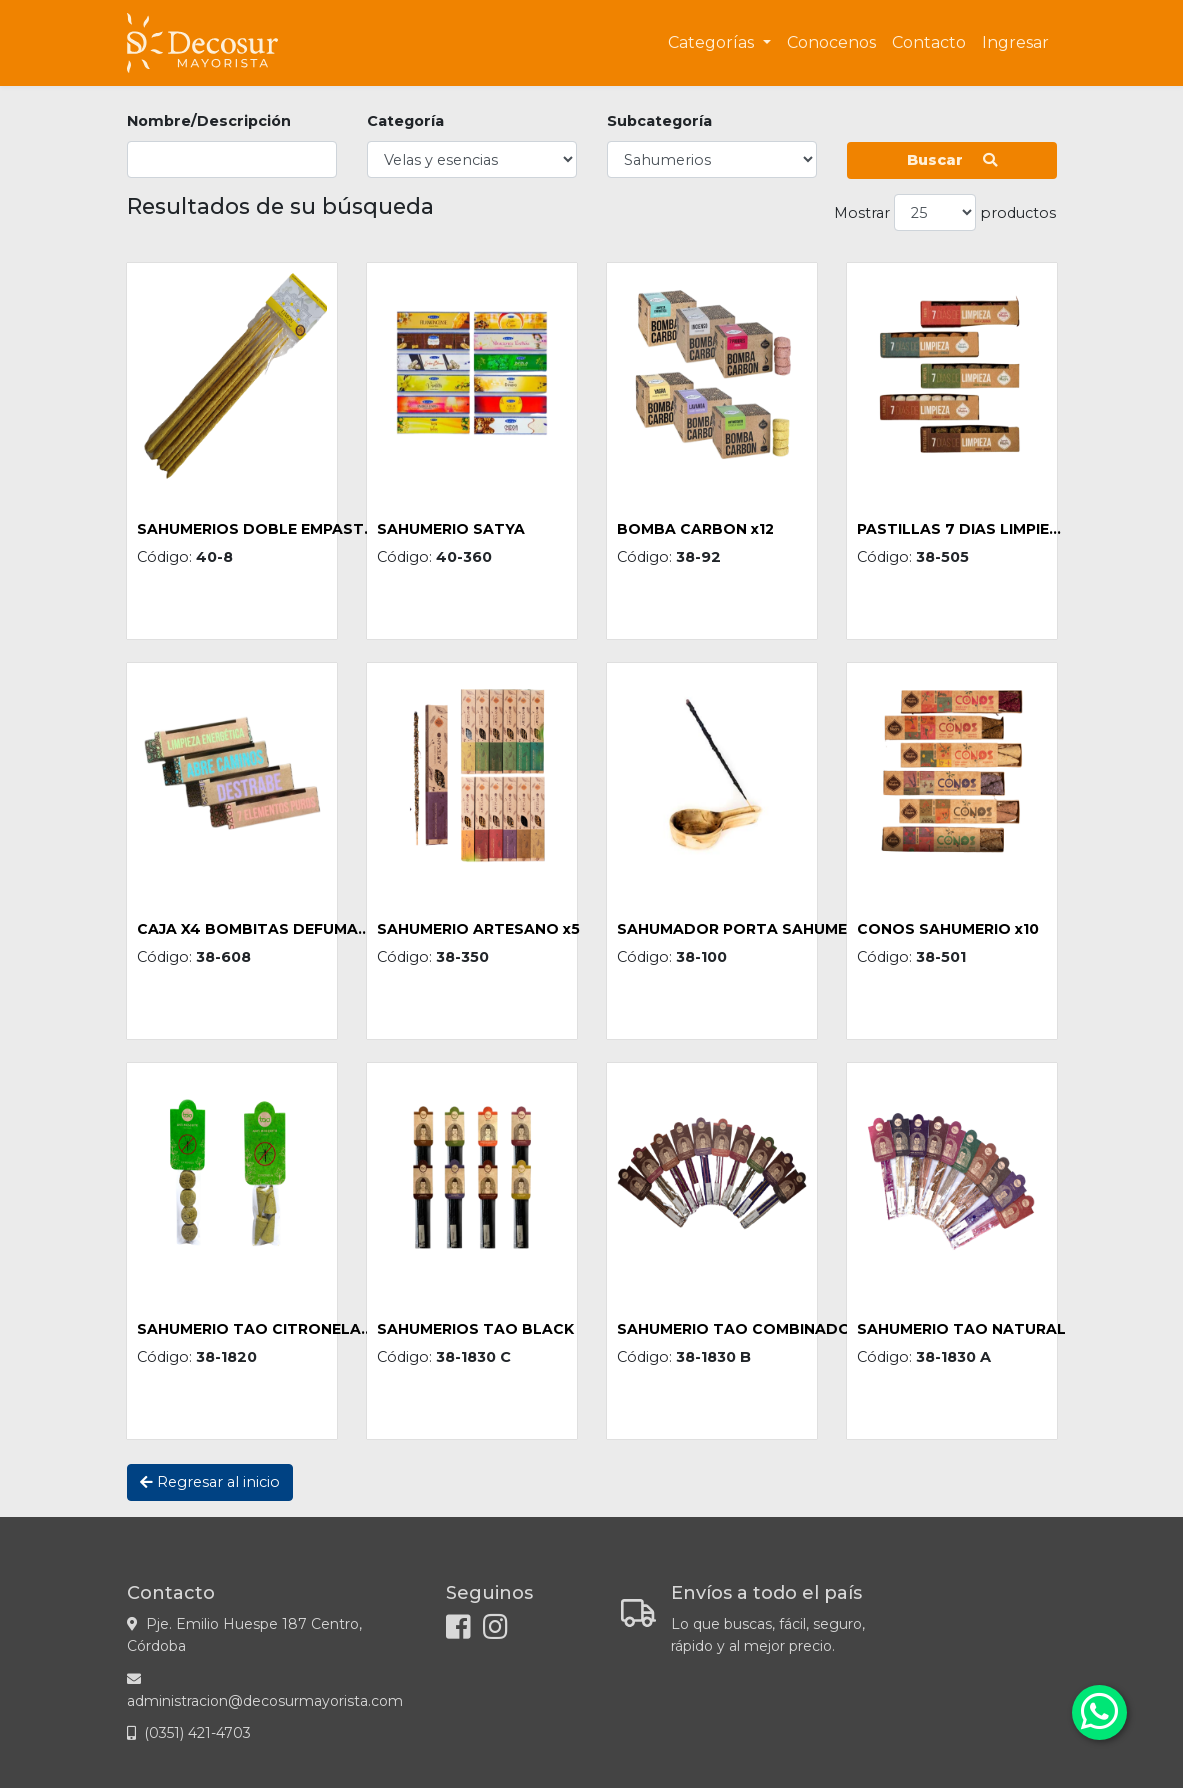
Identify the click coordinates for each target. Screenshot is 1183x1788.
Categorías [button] (713, 42)
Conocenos (831, 42)
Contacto (929, 42)
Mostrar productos (945, 212)
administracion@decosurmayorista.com (265, 1701)
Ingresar (1015, 42)
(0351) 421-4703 (197, 1733)
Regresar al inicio (210, 1482)
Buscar (952, 160)
